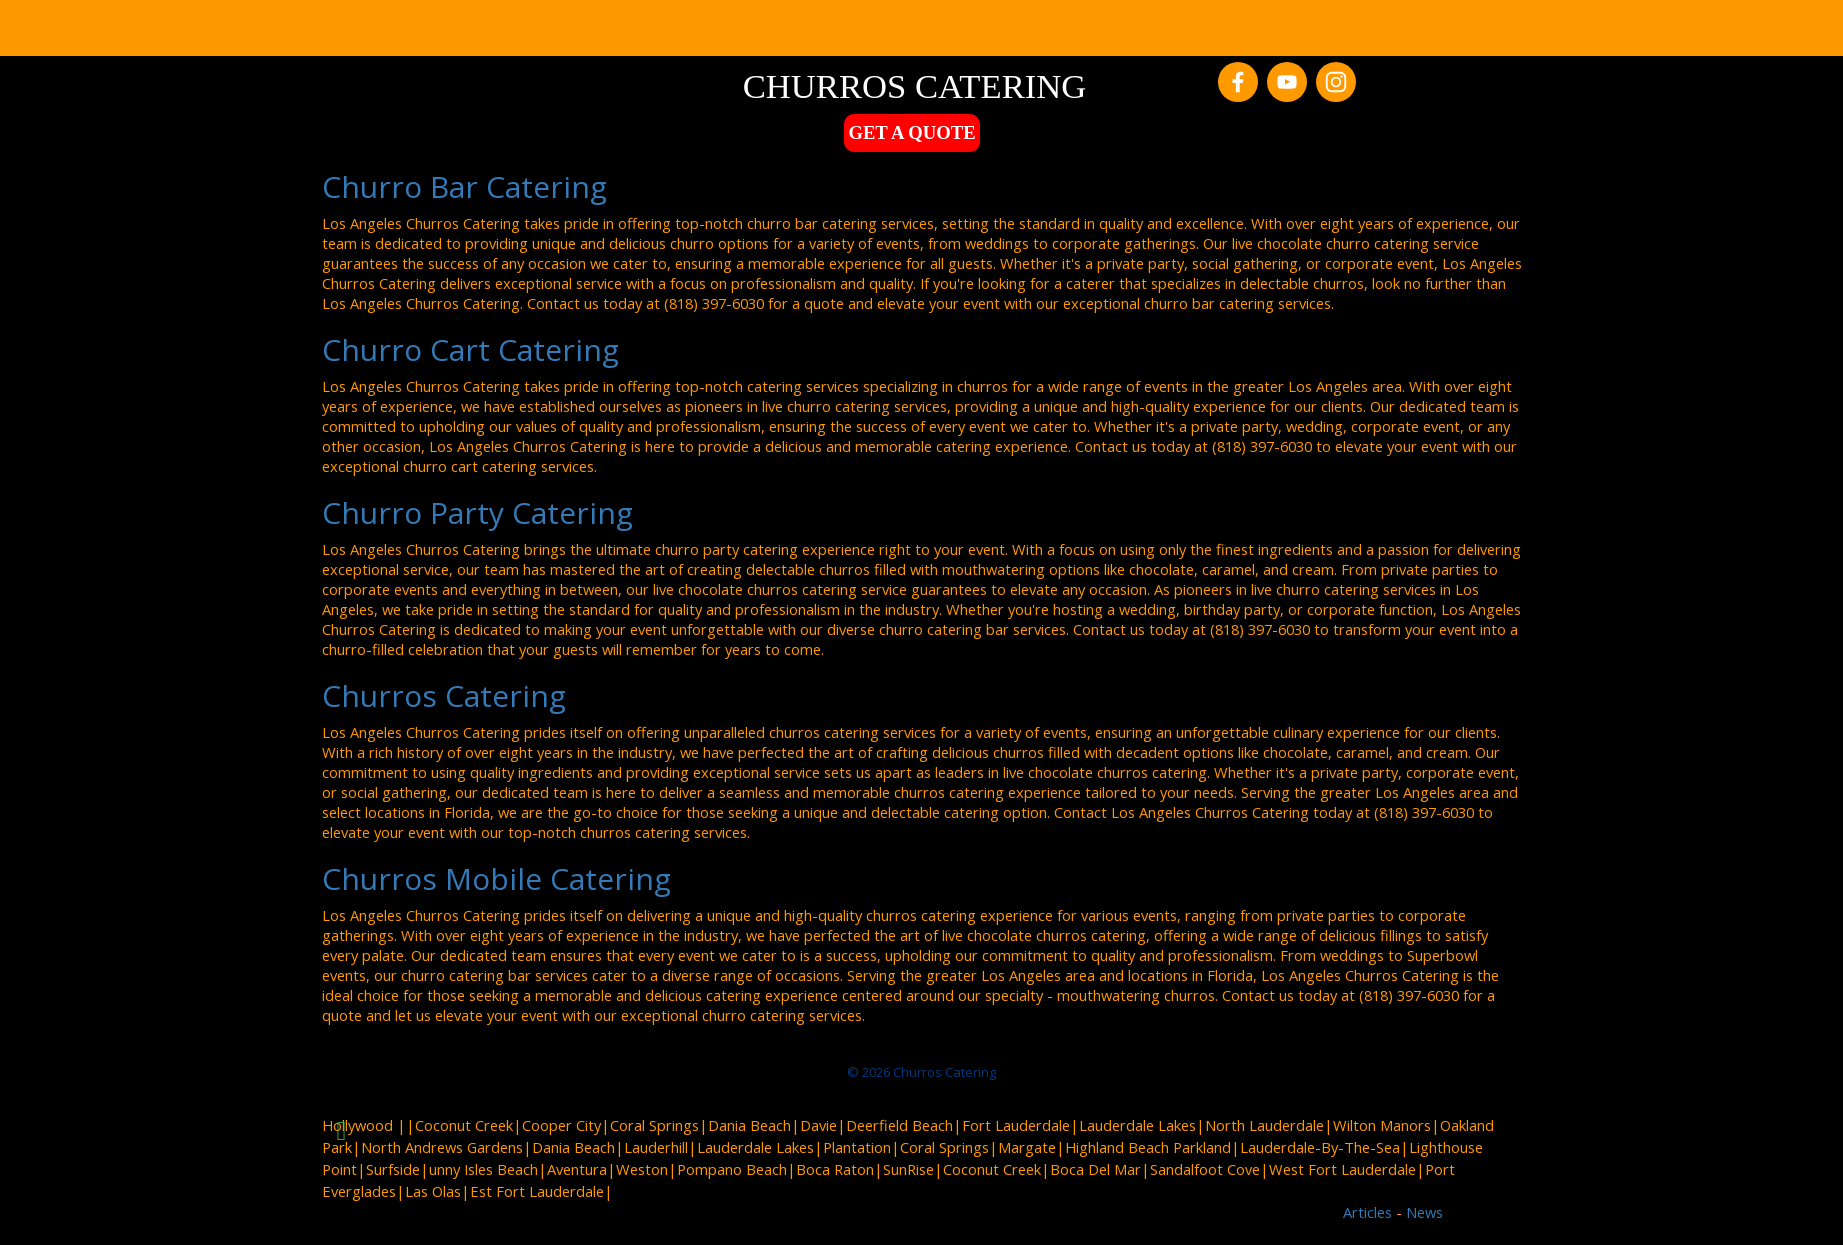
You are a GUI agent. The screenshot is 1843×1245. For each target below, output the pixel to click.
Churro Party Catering (477, 512)
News (1424, 1212)
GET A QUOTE (911, 132)
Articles (1369, 1212)
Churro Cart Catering (470, 349)
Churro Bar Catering (464, 186)
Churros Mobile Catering (496, 878)
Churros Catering (444, 695)
